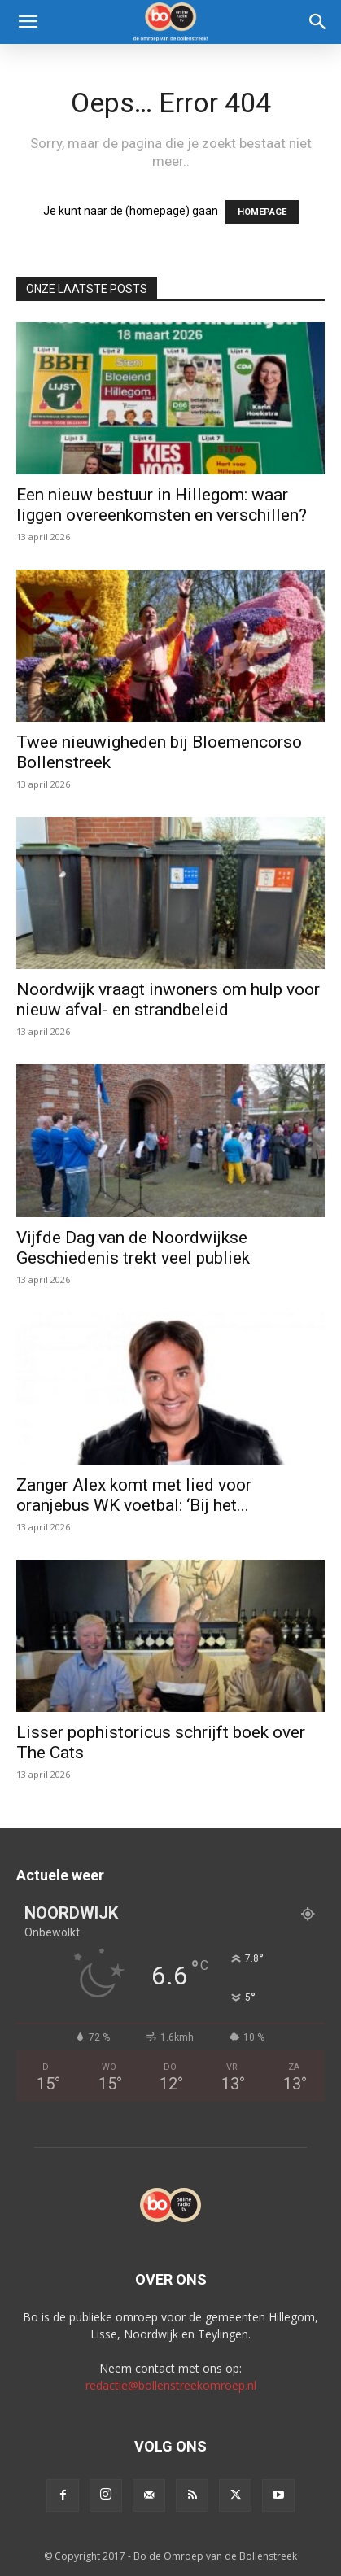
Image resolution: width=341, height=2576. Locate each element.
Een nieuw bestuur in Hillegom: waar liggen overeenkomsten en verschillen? (161, 505)
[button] (28, 22)
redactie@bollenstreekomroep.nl (170, 2385)
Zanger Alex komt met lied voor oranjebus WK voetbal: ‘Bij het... (133, 1495)
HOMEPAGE (262, 212)
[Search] (318, 22)
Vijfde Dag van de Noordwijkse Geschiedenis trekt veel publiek (133, 1248)
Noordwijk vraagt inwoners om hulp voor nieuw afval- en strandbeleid (168, 999)
